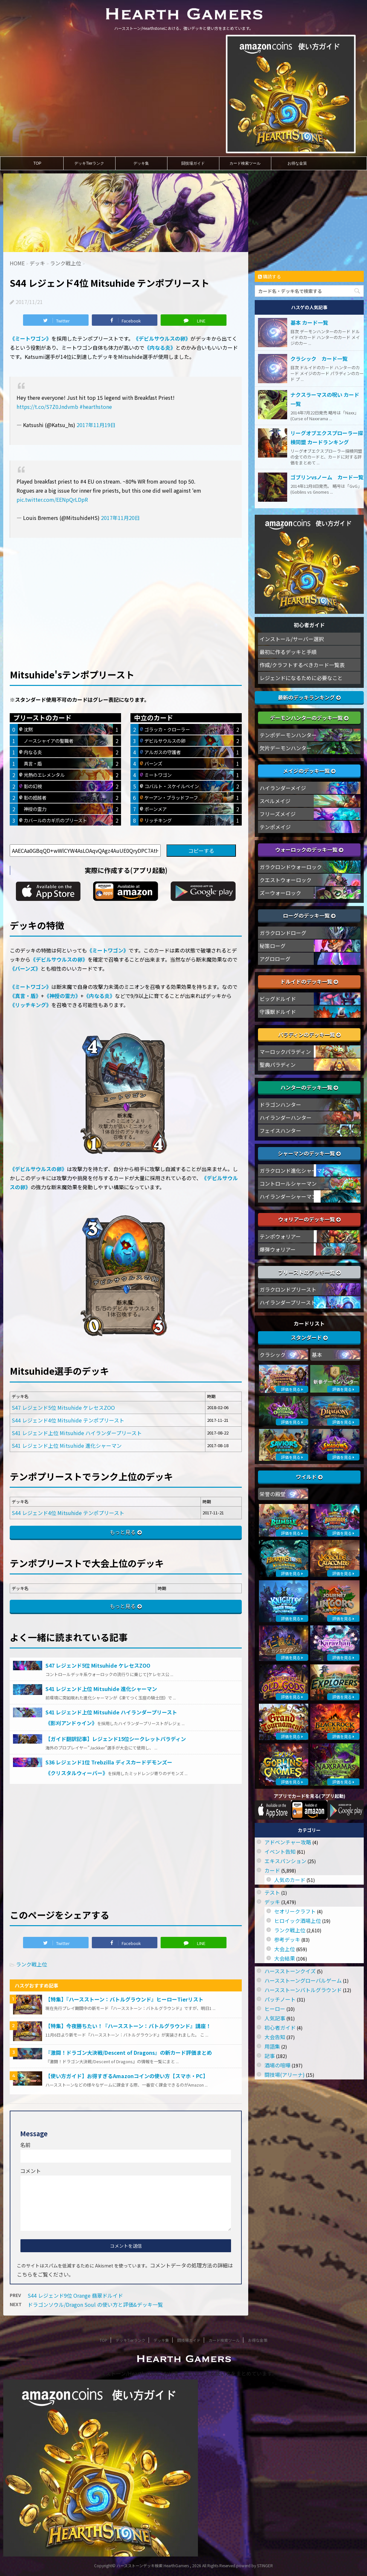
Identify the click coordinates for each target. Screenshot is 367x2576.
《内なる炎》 (160, 347)
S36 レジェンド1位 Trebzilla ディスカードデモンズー (108, 1762)
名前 (25, 2145)
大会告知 (274, 2037)
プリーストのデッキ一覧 (309, 1272)
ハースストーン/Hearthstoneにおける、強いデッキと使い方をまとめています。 (183, 2373)
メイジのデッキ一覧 (309, 771)
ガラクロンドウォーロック (291, 867)
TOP (37, 163)
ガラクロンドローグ (283, 933)
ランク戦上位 (31, 1964)
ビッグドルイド (278, 999)
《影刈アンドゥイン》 (71, 1723)
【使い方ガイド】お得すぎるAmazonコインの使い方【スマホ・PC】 (126, 2076)
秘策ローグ (273, 946)
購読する (269, 276)
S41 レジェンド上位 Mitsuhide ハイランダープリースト (77, 1433)
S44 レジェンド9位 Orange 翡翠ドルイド (75, 2295)
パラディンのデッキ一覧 (309, 1034)
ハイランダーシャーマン (288, 1196)
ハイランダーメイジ (283, 788)
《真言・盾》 (25, 996)
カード (272, 1870)
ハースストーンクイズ (290, 1971)
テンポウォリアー (280, 1236)
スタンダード (309, 1337)
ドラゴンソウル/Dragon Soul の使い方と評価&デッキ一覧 (95, 2304)
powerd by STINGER (254, 2565)
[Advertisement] (126, 592)
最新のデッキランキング (309, 697)
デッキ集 (141, 163)
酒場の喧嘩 (277, 2065)
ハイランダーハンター (286, 1117)
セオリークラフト (295, 1911)
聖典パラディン (278, 1064)
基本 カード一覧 (309, 322)
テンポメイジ (275, 827)
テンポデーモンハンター (288, 735)
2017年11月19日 (96, 425)
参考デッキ (287, 1939)
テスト (272, 1892)
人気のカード (289, 1880)
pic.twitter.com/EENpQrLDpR (52, 499)
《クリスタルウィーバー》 (76, 1773)
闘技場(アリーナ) (284, 2074)
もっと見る (123, 1532)
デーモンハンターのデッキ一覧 (309, 718)
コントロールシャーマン (288, 1183)
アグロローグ (275, 959)
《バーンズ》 (25, 968)
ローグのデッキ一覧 (309, 915)
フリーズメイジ (278, 814)
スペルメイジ (275, 801)
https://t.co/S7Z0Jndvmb (47, 406)
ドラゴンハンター (280, 1104)
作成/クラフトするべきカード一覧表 (302, 665)
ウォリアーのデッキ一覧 (309, 1219)
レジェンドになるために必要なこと (301, 678)
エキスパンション (285, 1861)
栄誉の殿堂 (273, 1494)
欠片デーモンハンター (286, 748)
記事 (269, 2056)
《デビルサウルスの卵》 (161, 338)
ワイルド (309, 1477)
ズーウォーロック (280, 893)
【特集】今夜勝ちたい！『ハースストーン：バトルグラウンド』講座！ (128, 2026)
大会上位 (284, 1949)
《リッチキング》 (30, 1005)
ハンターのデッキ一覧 (309, 1087)
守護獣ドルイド (278, 1012)
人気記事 (274, 2018)
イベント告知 (280, 1851)
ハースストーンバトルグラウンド (303, 1990)
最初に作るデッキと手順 (288, 652)
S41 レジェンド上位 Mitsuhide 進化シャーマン (67, 1445)
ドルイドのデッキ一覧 (309, 981)
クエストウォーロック (286, 880)
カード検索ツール (245, 163)
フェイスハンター (280, 1130)
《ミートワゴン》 (30, 338)
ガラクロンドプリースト (288, 1289)
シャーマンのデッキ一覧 (309, 1153)
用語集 (272, 2046)
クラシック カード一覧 (319, 358)
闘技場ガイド (193, 163)
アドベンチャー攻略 (287, 1842)
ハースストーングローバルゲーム (303, 1980)
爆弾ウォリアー (278, 1249)
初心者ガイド (280, 2027)
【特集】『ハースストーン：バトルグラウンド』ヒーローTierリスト (124, 1999)
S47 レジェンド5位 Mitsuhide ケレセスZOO (63, 1407)
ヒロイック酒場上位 (297, 1921)
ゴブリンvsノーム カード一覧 (326, 477)
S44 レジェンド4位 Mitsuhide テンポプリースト (68, 1420)
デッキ (272, 1902)
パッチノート (280, 1999)
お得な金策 (297, 163)
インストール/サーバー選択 (292, 639)
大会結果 (284, 1958)
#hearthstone (96, 406)
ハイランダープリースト (288, 1302)
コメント (30, 2171)
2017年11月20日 (120, 518)
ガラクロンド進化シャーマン (293, 1170)
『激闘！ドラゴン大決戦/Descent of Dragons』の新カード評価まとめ (128, 2052)
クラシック (273, 1354)
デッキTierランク (89, 163)
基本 (317, 1354)
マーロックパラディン (285, 1051)
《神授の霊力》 (62, 996)
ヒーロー (274, 2009)
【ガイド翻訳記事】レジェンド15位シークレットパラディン (115, 1739)
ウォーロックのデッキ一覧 (309, 849)
